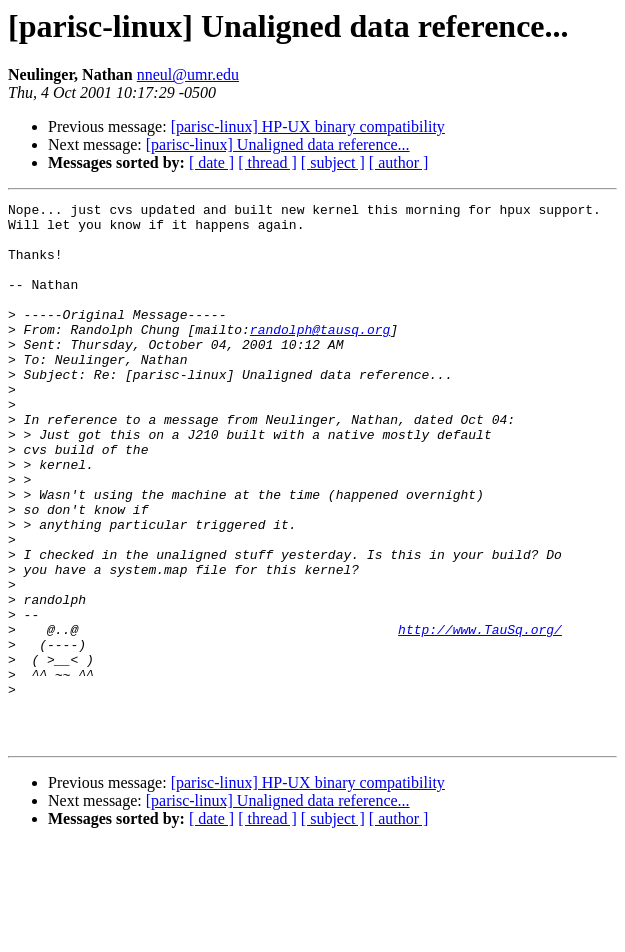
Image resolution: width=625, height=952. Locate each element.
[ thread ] (267, 162)
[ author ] (399, 162)
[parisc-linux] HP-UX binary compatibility (308, 126)
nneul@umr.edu (188, 74)
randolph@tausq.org (320, 356)
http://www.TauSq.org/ (480, 716)
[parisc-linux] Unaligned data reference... (278, 144)
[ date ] (211, 162)
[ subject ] (333, 162)
